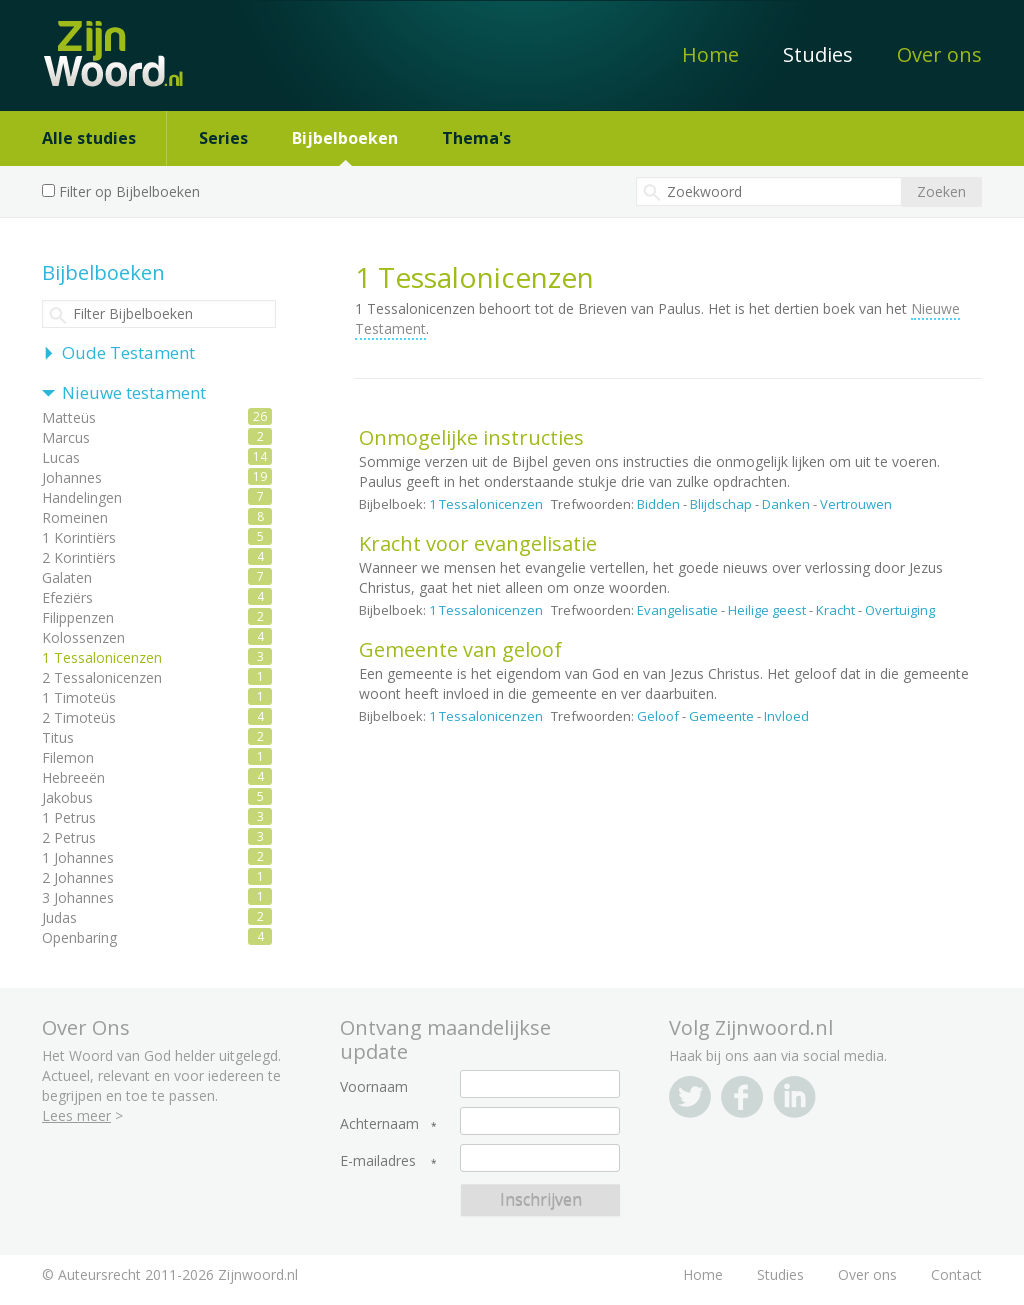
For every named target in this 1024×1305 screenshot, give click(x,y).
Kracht (835, 610)
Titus (58, 737)
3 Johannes (78, 897)
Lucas (61, 457)
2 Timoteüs (79, 717)
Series (223, 138)
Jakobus (67, 797)
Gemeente (721, 716)
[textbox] (769, 191)
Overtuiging (900, 610)
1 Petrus (69, 817)
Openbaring (79, 937)
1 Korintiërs (79, 537)
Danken (786, 504)
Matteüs (69, 417)
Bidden (658, 504)
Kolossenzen (83, 637)
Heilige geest (767, 610)
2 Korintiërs (79, 557)
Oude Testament (128, 352)
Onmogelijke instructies (471, 437)
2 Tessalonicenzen (102, 677)
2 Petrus (69, 837)
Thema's (476, 138)
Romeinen (75, 517)
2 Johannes (78, 877)
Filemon (68, 757)
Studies (818, 54)
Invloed (786, 716)
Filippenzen (78, 617)
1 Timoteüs (79, 697)
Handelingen (82, 497)
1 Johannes (78, 857)
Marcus (66, 437)
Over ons (939, 54)
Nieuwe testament (134, 392)
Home (710, 54)
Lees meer (76, 1115)
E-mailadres (378, 1161)
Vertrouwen (856, 504)
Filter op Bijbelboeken (129, 191)
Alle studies (89, 138)
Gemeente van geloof (460, 649)
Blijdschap (721, 504)
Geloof (658, 716)
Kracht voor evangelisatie (478, 543)
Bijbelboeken (345, 138)
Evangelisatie (677, 610)
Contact (956, 1274)
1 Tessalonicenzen (486, 504)
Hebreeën (73, 777)
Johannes (72, 477)
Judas (59, 917)
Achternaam (379, 1124)
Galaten (67, 577)
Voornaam (374, 1087)
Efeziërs (67, 597)
